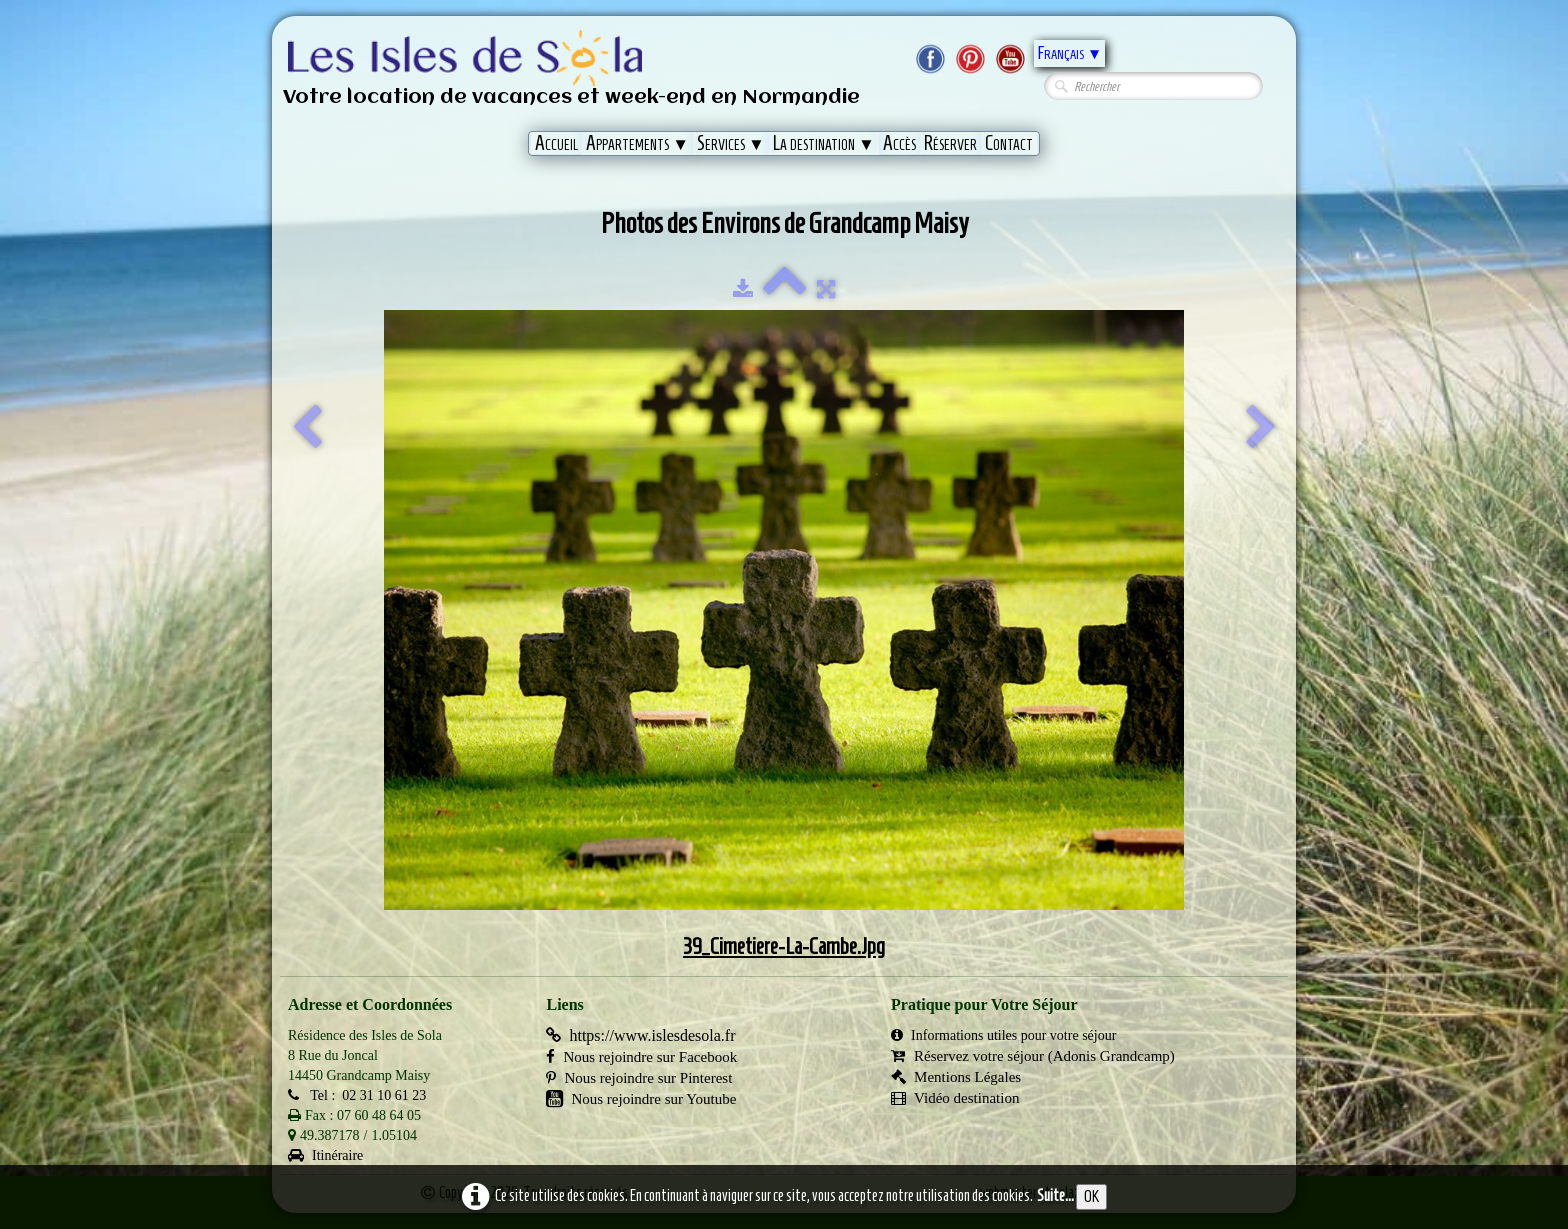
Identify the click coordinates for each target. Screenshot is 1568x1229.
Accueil (556, 143)
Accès (899, 143)
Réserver (950, 143)
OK (1091, 1196)
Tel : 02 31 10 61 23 (357, 1095)
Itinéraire (325, 1155)
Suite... (1055, 1195)
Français (1069, 53)
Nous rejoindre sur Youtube (641, 1099)
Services (731, 143)
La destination (824, 143)
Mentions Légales (956, 1077)
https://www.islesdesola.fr (640, 1035)
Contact (1009, 143)
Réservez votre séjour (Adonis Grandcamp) (1033, 1056)
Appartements (637, 143)
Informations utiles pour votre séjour (1003, 1035)
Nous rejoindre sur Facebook (641, 1057)
